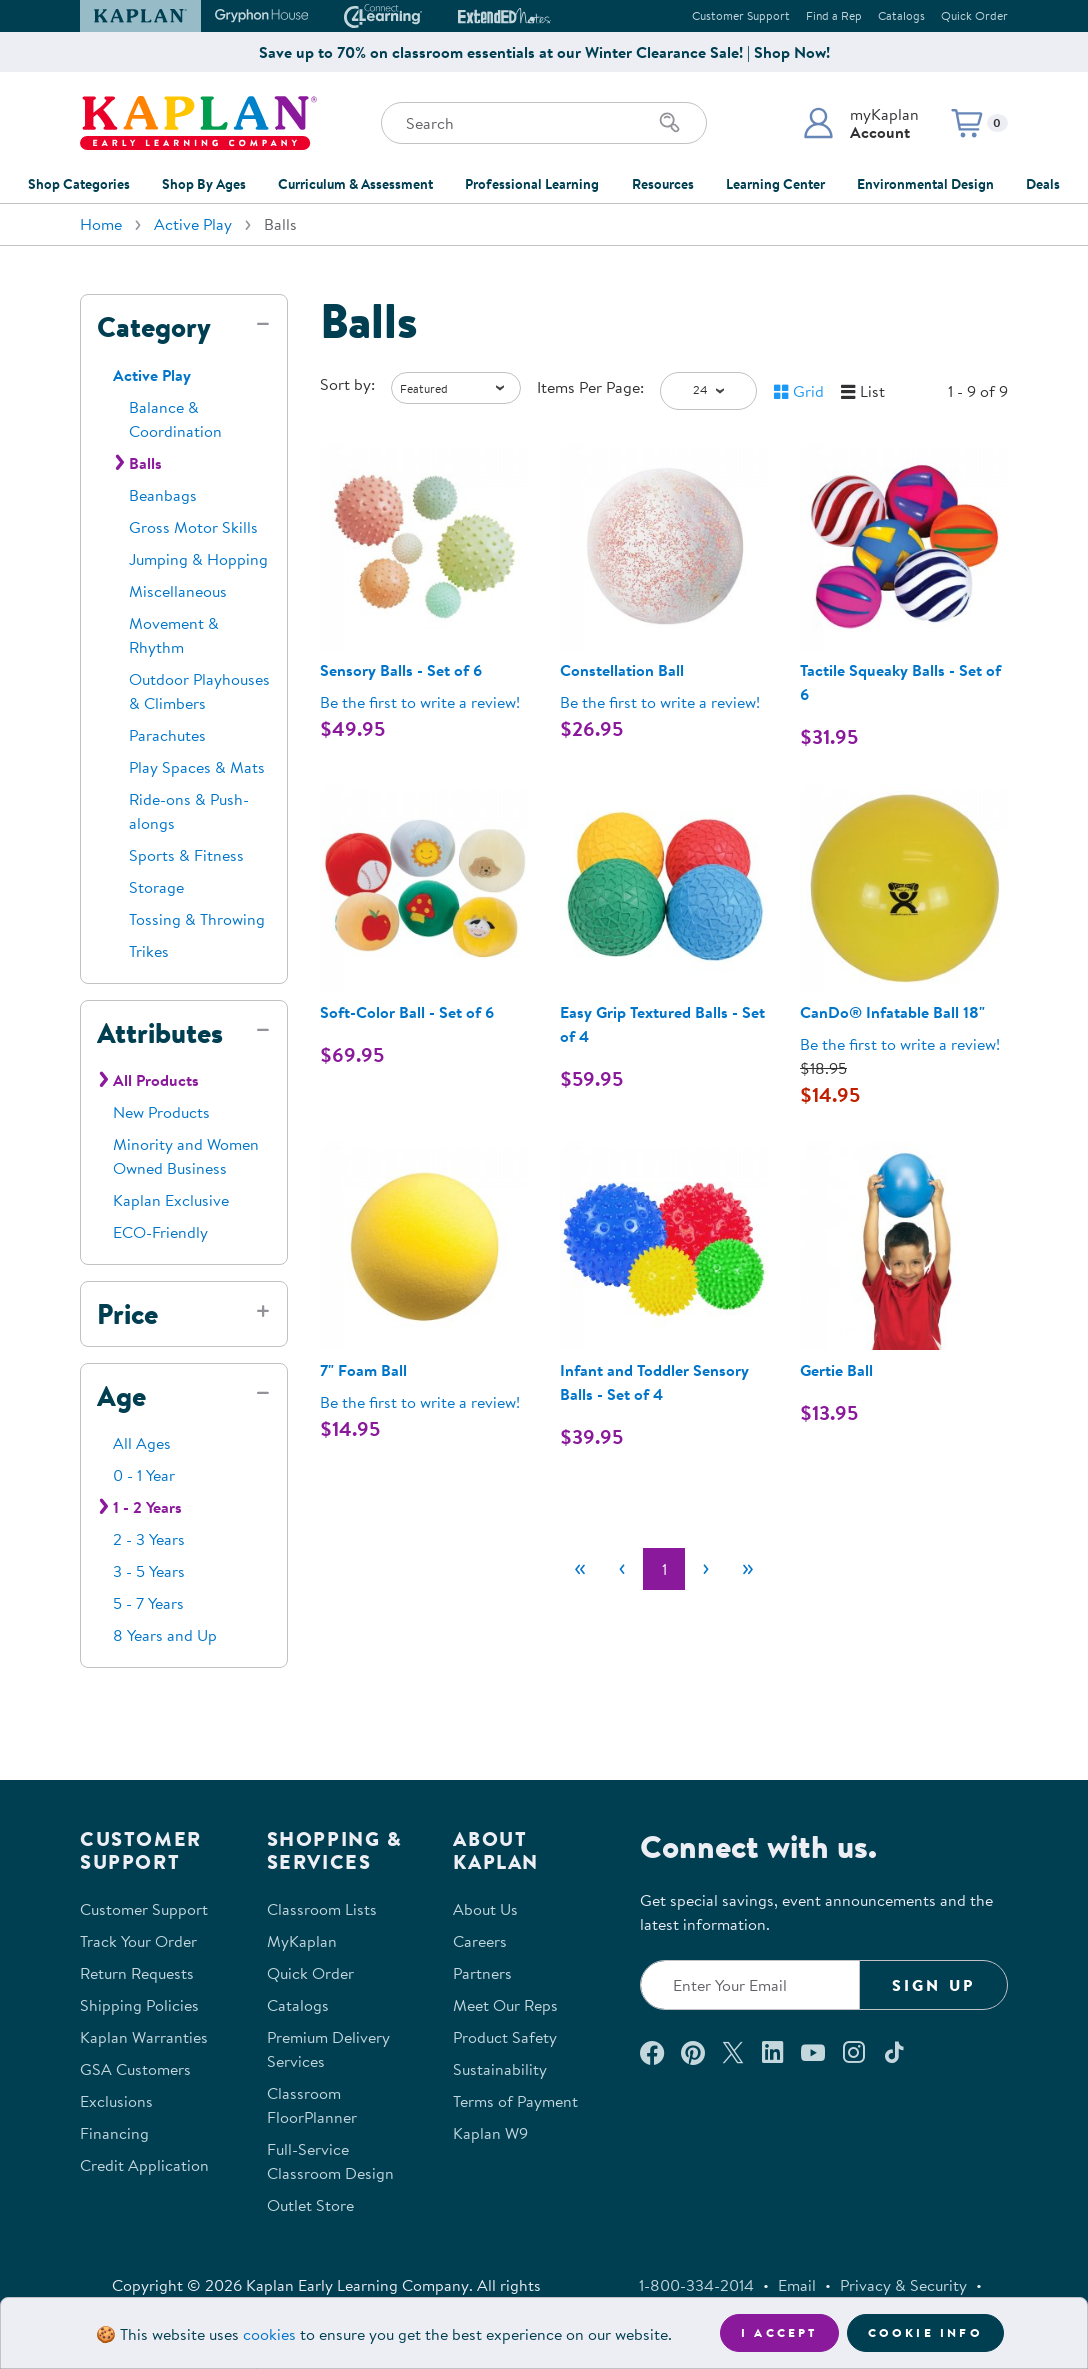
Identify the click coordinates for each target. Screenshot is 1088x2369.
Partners (482, 1973)
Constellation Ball (622, 670)
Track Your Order (138, 1941)
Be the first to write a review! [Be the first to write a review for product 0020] (420, 1402)
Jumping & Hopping (198, 559)
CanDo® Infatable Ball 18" (892, 1012)
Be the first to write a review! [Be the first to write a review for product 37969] (900, 1044)
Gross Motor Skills (193, 527)
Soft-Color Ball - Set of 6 (407, 1012)
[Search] (670, 123)
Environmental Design (925, 184)
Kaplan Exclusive (171, 1200)
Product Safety (505, 2037)
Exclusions (116, 2101)
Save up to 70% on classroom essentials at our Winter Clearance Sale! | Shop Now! (544, 52)
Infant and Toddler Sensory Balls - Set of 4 (654, 1382)
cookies (269, 2334)
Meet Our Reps (505, 2005)
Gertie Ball (836, 1370)
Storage (156, 887)
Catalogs (901, 15)
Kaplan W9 (490, 2133)
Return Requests (137, 1973)
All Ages (142, 1443)
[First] (580, 1569)
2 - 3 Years (149, 1539)
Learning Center (775, 184)
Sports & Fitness (186, 855)
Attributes (160, 1033)
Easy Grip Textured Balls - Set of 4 (662, 1024)
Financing (114, 2133)
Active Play (193, 224)
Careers (480, 1941)
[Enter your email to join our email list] (750, 1985)
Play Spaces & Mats (197, 767)
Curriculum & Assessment (355, 184)
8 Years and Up (165, 1635)
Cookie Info (925, 2332)
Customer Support (741, 15)
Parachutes (167, 735)
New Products (161, 1112)
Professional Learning (532, 184)
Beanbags (163, 495)
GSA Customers (135, 2069)
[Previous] (622, 1569)
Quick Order (974, 15)
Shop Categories (79, 184)
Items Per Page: (590, 387)
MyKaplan (302, 1941)
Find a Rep (834, 15)
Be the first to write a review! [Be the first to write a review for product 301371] (420, 702)
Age (121, 1396)
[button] (860, 123)
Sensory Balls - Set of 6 (401, 670)
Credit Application (144, 2165)
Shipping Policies (139, 2005)
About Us (485, 1909)
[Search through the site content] (544, 123)
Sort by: (347, 384)
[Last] (748, 1569)
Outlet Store (310, 2205)
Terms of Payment (515, 2101)
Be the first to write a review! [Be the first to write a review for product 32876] (660, 702)
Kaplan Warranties (144, 2037)
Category (154, 327)
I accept (779, 2332)
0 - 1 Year (144, 1475)
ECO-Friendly (160, 1232)
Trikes (149, 951)
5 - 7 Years (148, 1603)
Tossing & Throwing (197, 919)
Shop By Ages (204, 184)
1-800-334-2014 (696, 2285)
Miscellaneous (178, 591)
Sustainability (500, 2069)
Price (127, 1314)
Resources (663, 184)
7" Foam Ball (363, 1370)
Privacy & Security (903, 2285)
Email (797, 2285)
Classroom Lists (322, 1909)
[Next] (706, 1569)
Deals (1043, 184)
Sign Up (933, 1985)
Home (101, 224)
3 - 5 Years (149, 1571)
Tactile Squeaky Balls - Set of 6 (900, 682)
